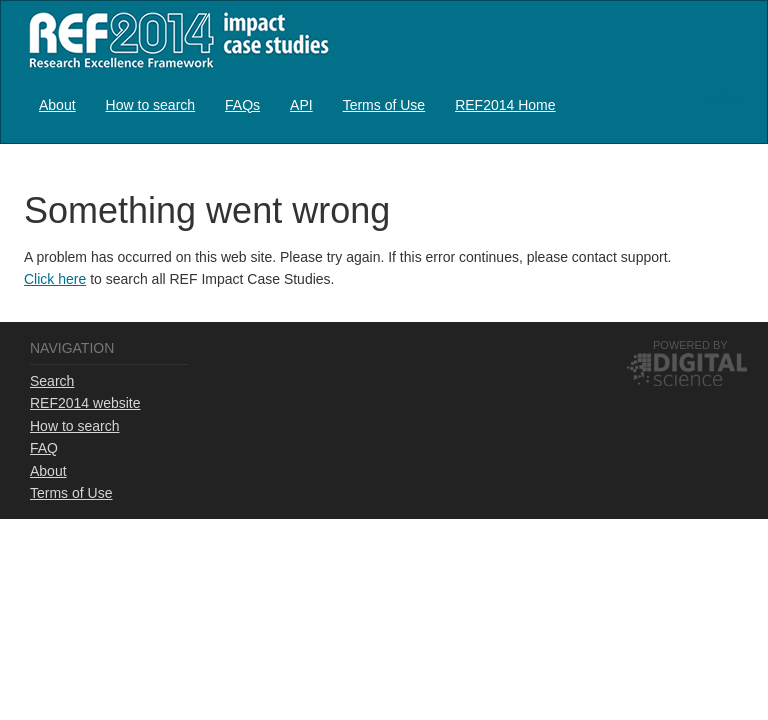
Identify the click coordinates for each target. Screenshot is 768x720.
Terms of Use (384, 105)
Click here (55, 279)
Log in (725, 97)
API (301, 105)
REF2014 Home (505, 105)
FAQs (242, 105)
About (57, 105)
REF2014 (174, 39)
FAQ (44, 448)
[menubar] (297, 104)
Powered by (690, 345)
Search (52, 381)
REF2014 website (85, 403)
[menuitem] (57, 104)
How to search (150, 105)
